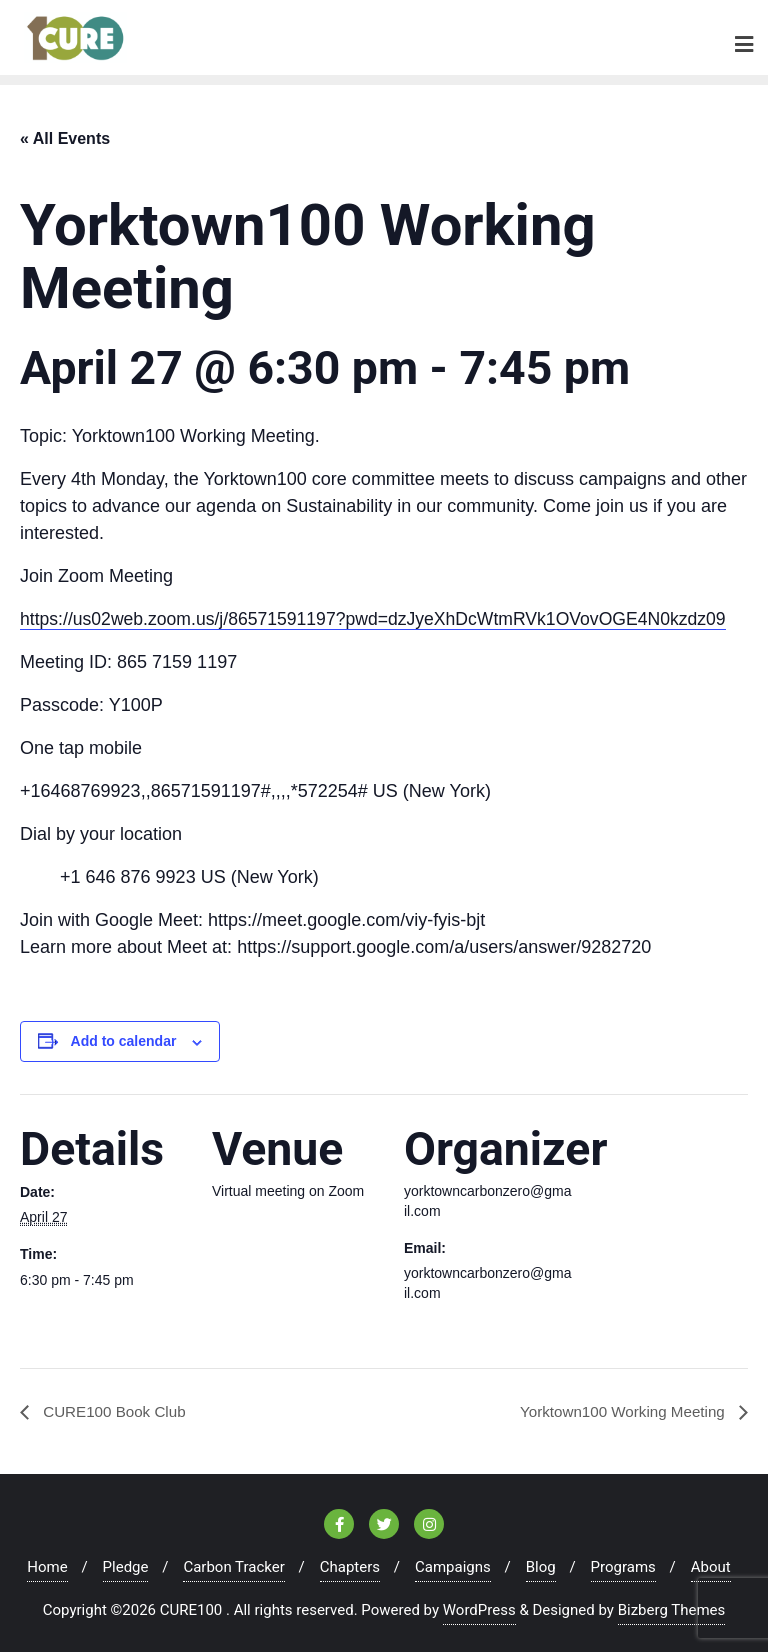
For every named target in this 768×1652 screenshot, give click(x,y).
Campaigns (453, 1564)
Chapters (350, 1564)
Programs (623, 1564)
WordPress (479, 1607)
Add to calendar (124, 1038)
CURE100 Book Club (116, 1407)
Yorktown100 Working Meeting (618, 1407)
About (711, 1564)
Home (47, 1564)
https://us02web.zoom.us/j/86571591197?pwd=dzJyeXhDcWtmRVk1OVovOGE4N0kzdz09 (381, 616)
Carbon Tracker (233, 1564)
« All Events (65, 134)
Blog (541, 1564)
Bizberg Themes (672, 1607)
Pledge (126, 1564)
